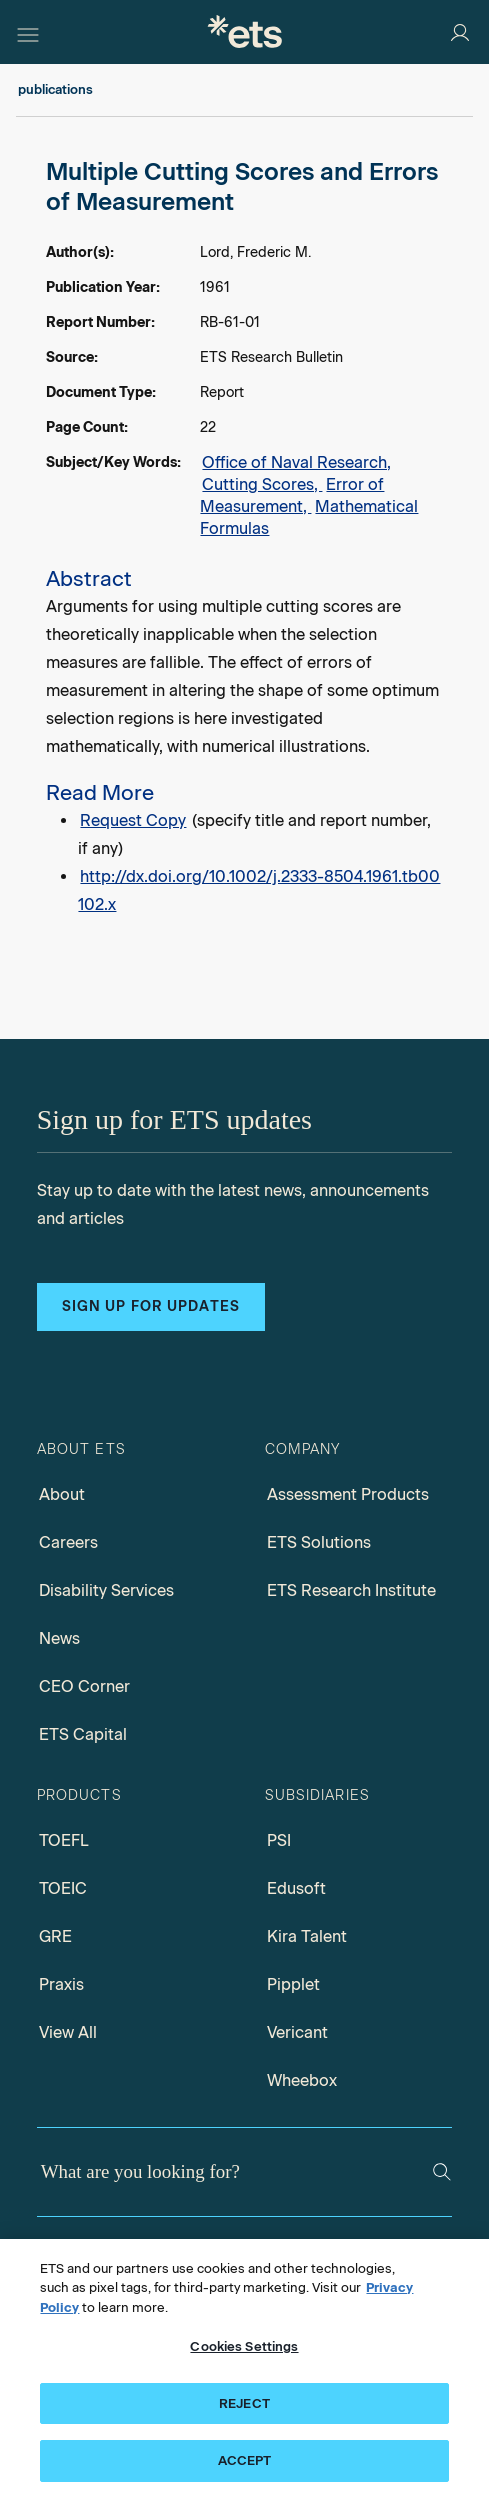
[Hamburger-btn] (28, 32)
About (62, 1494)
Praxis (61, 1984)
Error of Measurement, (292, 495)
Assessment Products (348, 1494)
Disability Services (106, 1590)
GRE (55, 1936)
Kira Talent (307, 1936)
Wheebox (302, 2080)
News (59, 1638)
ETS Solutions (319, 1542)
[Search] (442, 2172)
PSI (279, 1840)
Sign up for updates (151, 1306)
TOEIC (63, 1888)
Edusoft (296, 1888)
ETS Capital (83, 1734)
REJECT (244, 2403)
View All (68, 2032)
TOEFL (64, 1840)
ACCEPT (245, 2460)
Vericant (297, 2032)
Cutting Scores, (262, 484)
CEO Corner (84, 1686)
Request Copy (133, 820)
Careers (68, 1542)
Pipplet (293, 1984)
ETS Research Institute (351, 1590)
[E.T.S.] (245, 31)
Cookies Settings (244, 2346)
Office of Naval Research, (296, 462)
